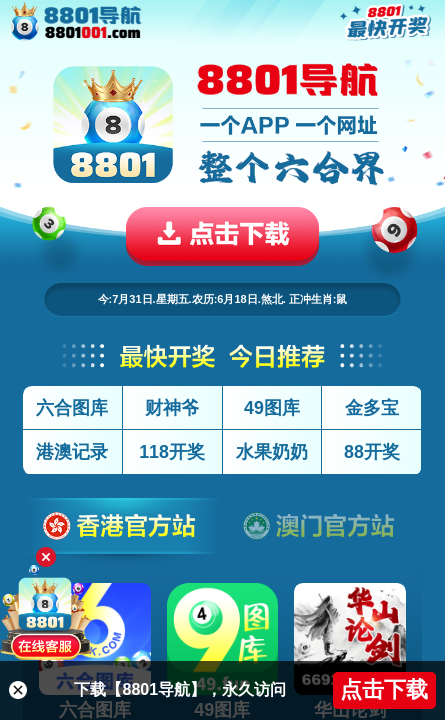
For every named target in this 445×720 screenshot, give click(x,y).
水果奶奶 (272, 452)
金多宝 (372, 408)
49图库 (272, 408)
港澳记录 (72, 452)
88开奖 (372, 452)
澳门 (323, 532)
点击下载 (384, 689)
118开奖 (172, 452)
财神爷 (172, 408)
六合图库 (72, 408)
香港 (123, 532)
